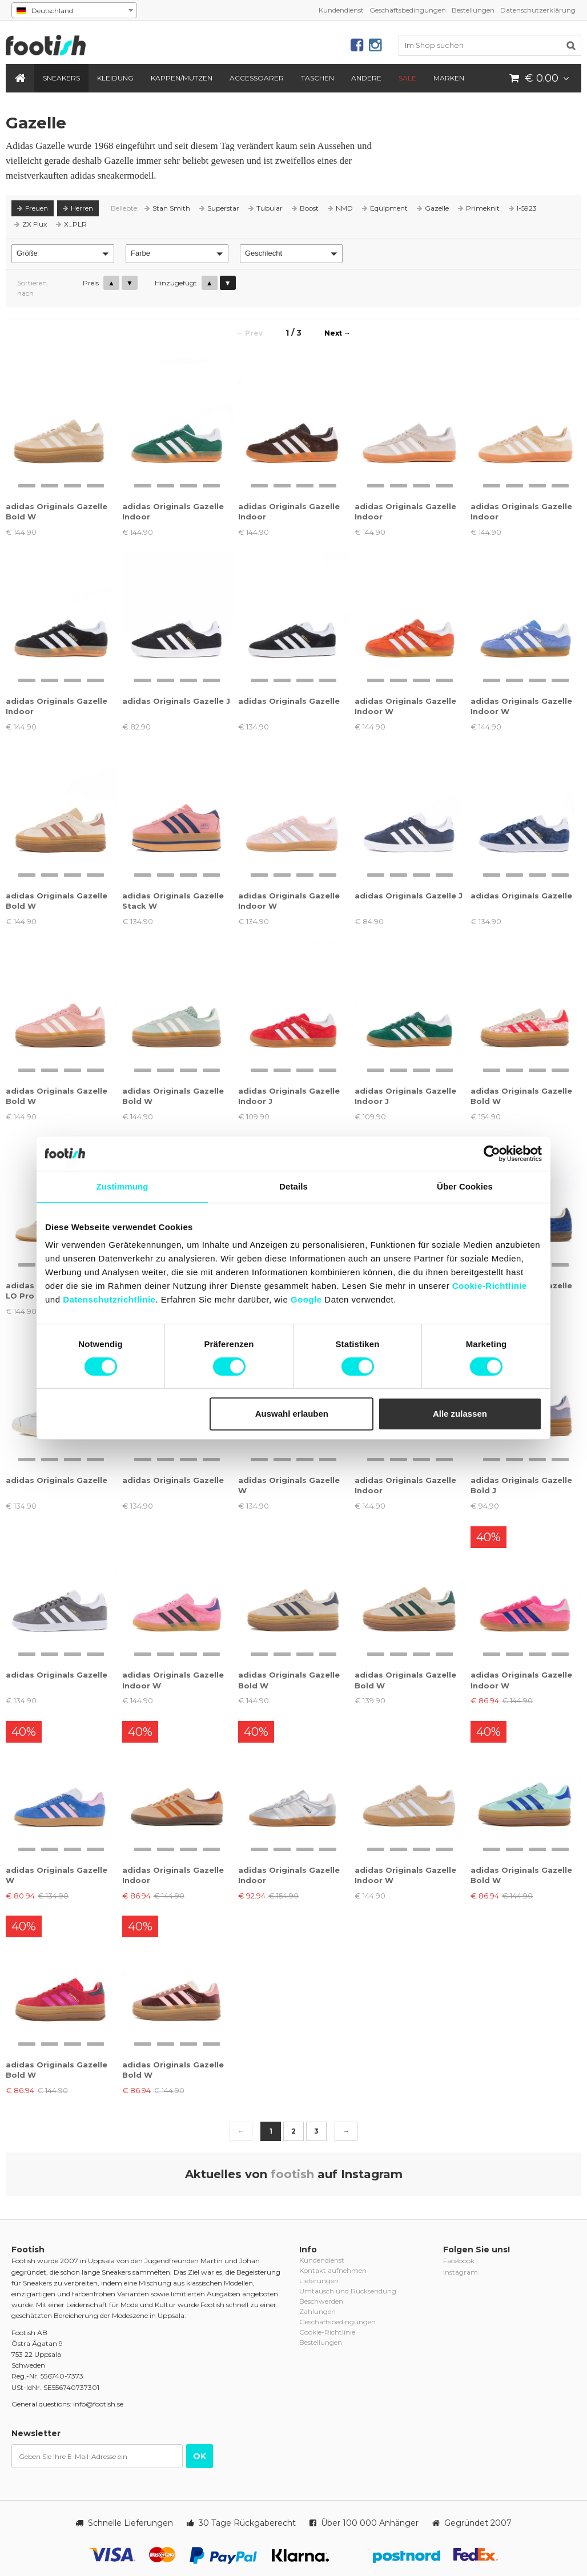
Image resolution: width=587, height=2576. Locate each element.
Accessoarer (257, 78)
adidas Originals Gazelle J (176, 701)
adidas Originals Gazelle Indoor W (405, 706)
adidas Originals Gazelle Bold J (521, 1485)
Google (306, 1299)
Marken (448, 78)
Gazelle (433, 208)
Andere (366, 78)
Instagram (460, 2272)
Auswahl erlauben (291, 1413)
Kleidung (115, 78)
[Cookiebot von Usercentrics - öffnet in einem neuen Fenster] (492, 1153)
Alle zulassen (460, 1413)
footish (292, 2174)
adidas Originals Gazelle (289, 701)
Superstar (219, 208)
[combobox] (74, 10)
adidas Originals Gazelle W (289, 1485)
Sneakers (61, 78)
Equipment (385, 208)
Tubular (265, 208)
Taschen (317, 78)
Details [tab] (293, 1186)
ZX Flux (30, 224)
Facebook (459, 2260)
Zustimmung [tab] (122, 1186)
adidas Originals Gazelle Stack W (173, 900)
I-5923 (523, 208)
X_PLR (71, 224)
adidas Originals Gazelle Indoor (173, 511)
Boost (305, 208)
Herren (78, 208)
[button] (62, 253)
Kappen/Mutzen (181, 78)
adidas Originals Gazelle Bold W (56, 511)
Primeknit (479, 208)
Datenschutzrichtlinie (109, 1299)
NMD (340, 208)
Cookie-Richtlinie (489, 1286)
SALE (407, 78)
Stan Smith (167, 208)
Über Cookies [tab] (465, 1186)
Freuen (32, 208)
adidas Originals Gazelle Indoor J (289, 1096)
